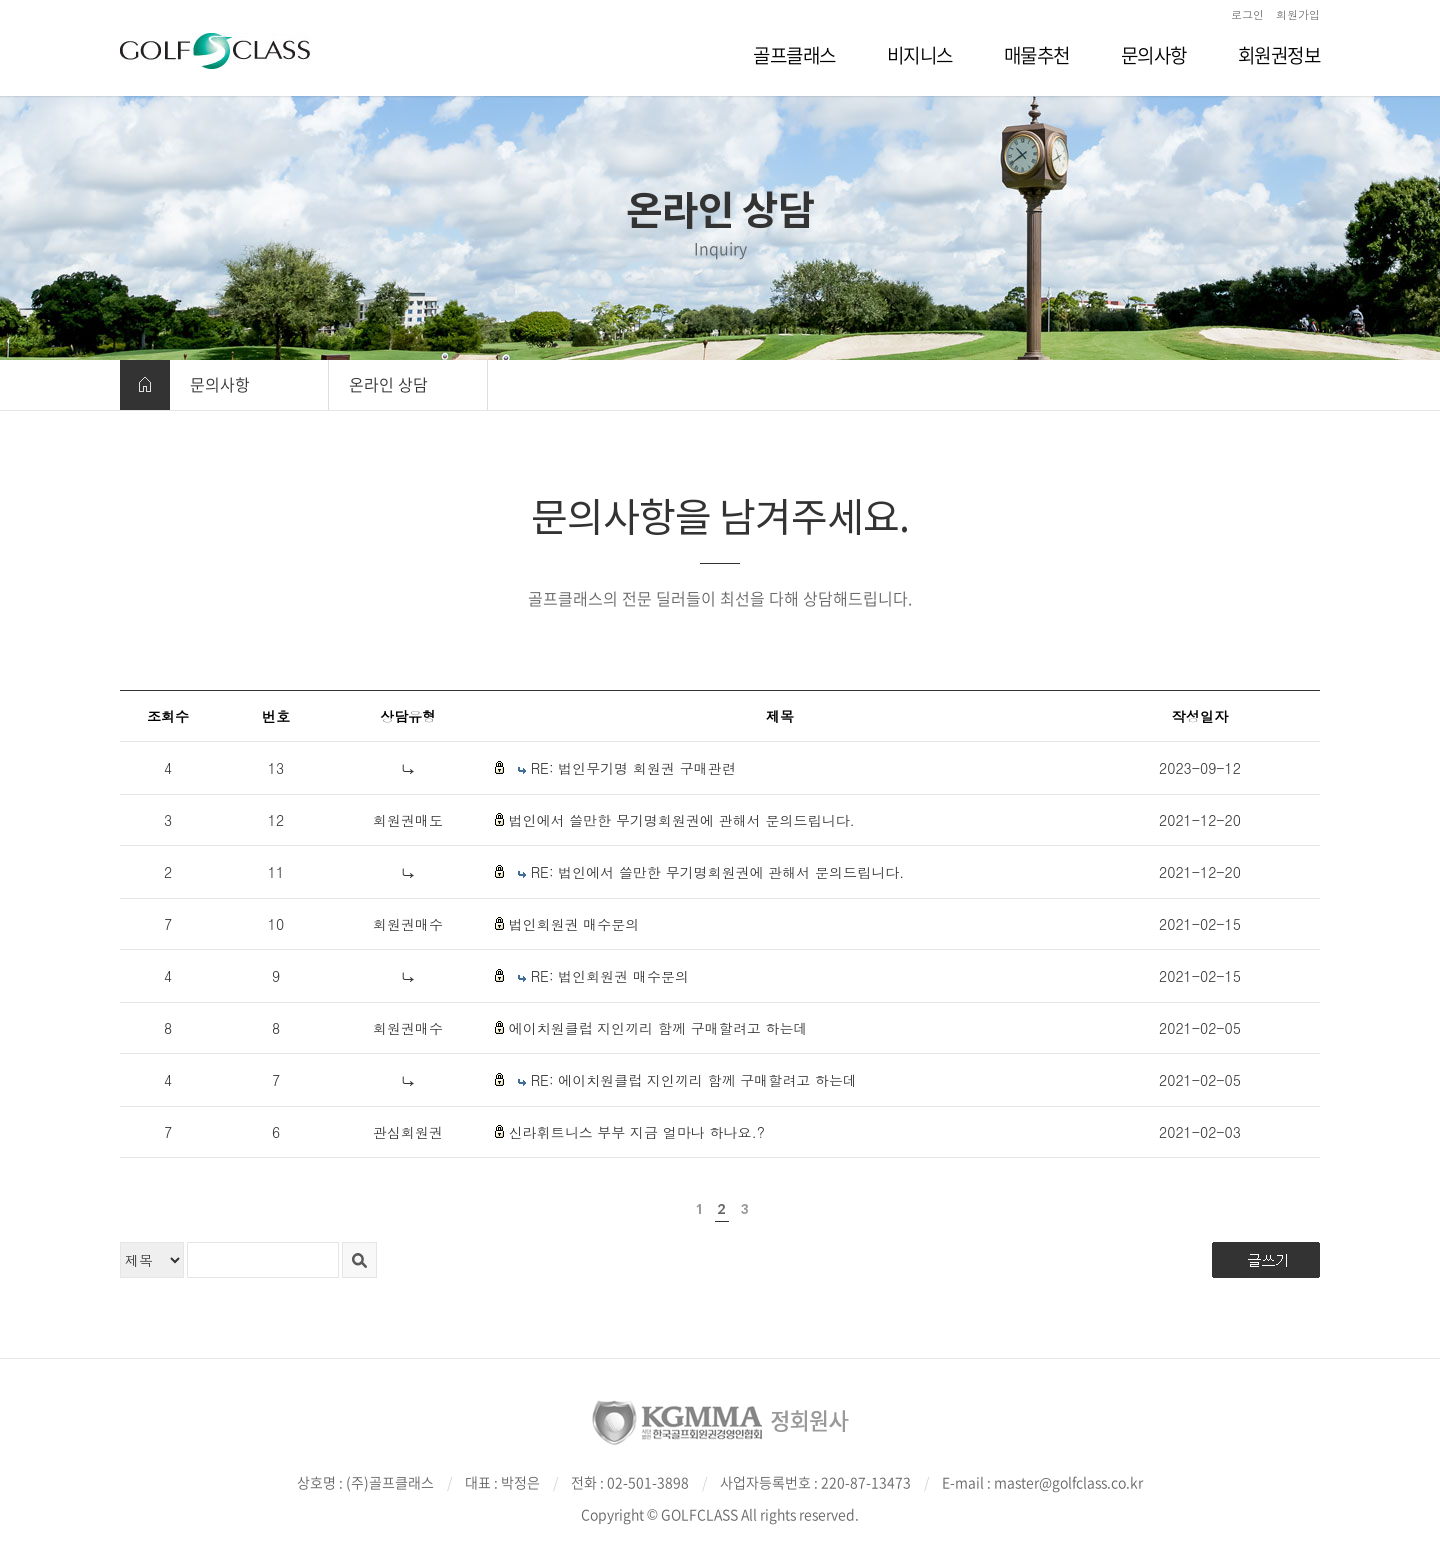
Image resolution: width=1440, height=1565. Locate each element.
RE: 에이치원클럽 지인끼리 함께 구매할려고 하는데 (694, 1080)
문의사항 (220, 384)
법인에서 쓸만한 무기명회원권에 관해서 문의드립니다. (682, 820)
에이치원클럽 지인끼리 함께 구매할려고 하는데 (658, 1028)
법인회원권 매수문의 (574, 924)
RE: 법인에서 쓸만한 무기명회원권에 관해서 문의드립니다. (718, 872)
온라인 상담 (388, 384)
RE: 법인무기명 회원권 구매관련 (633, 768)
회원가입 (1298, 14)
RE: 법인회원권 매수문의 (610, 976)
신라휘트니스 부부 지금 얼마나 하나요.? (637, 1132)
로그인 (1247, 14)
